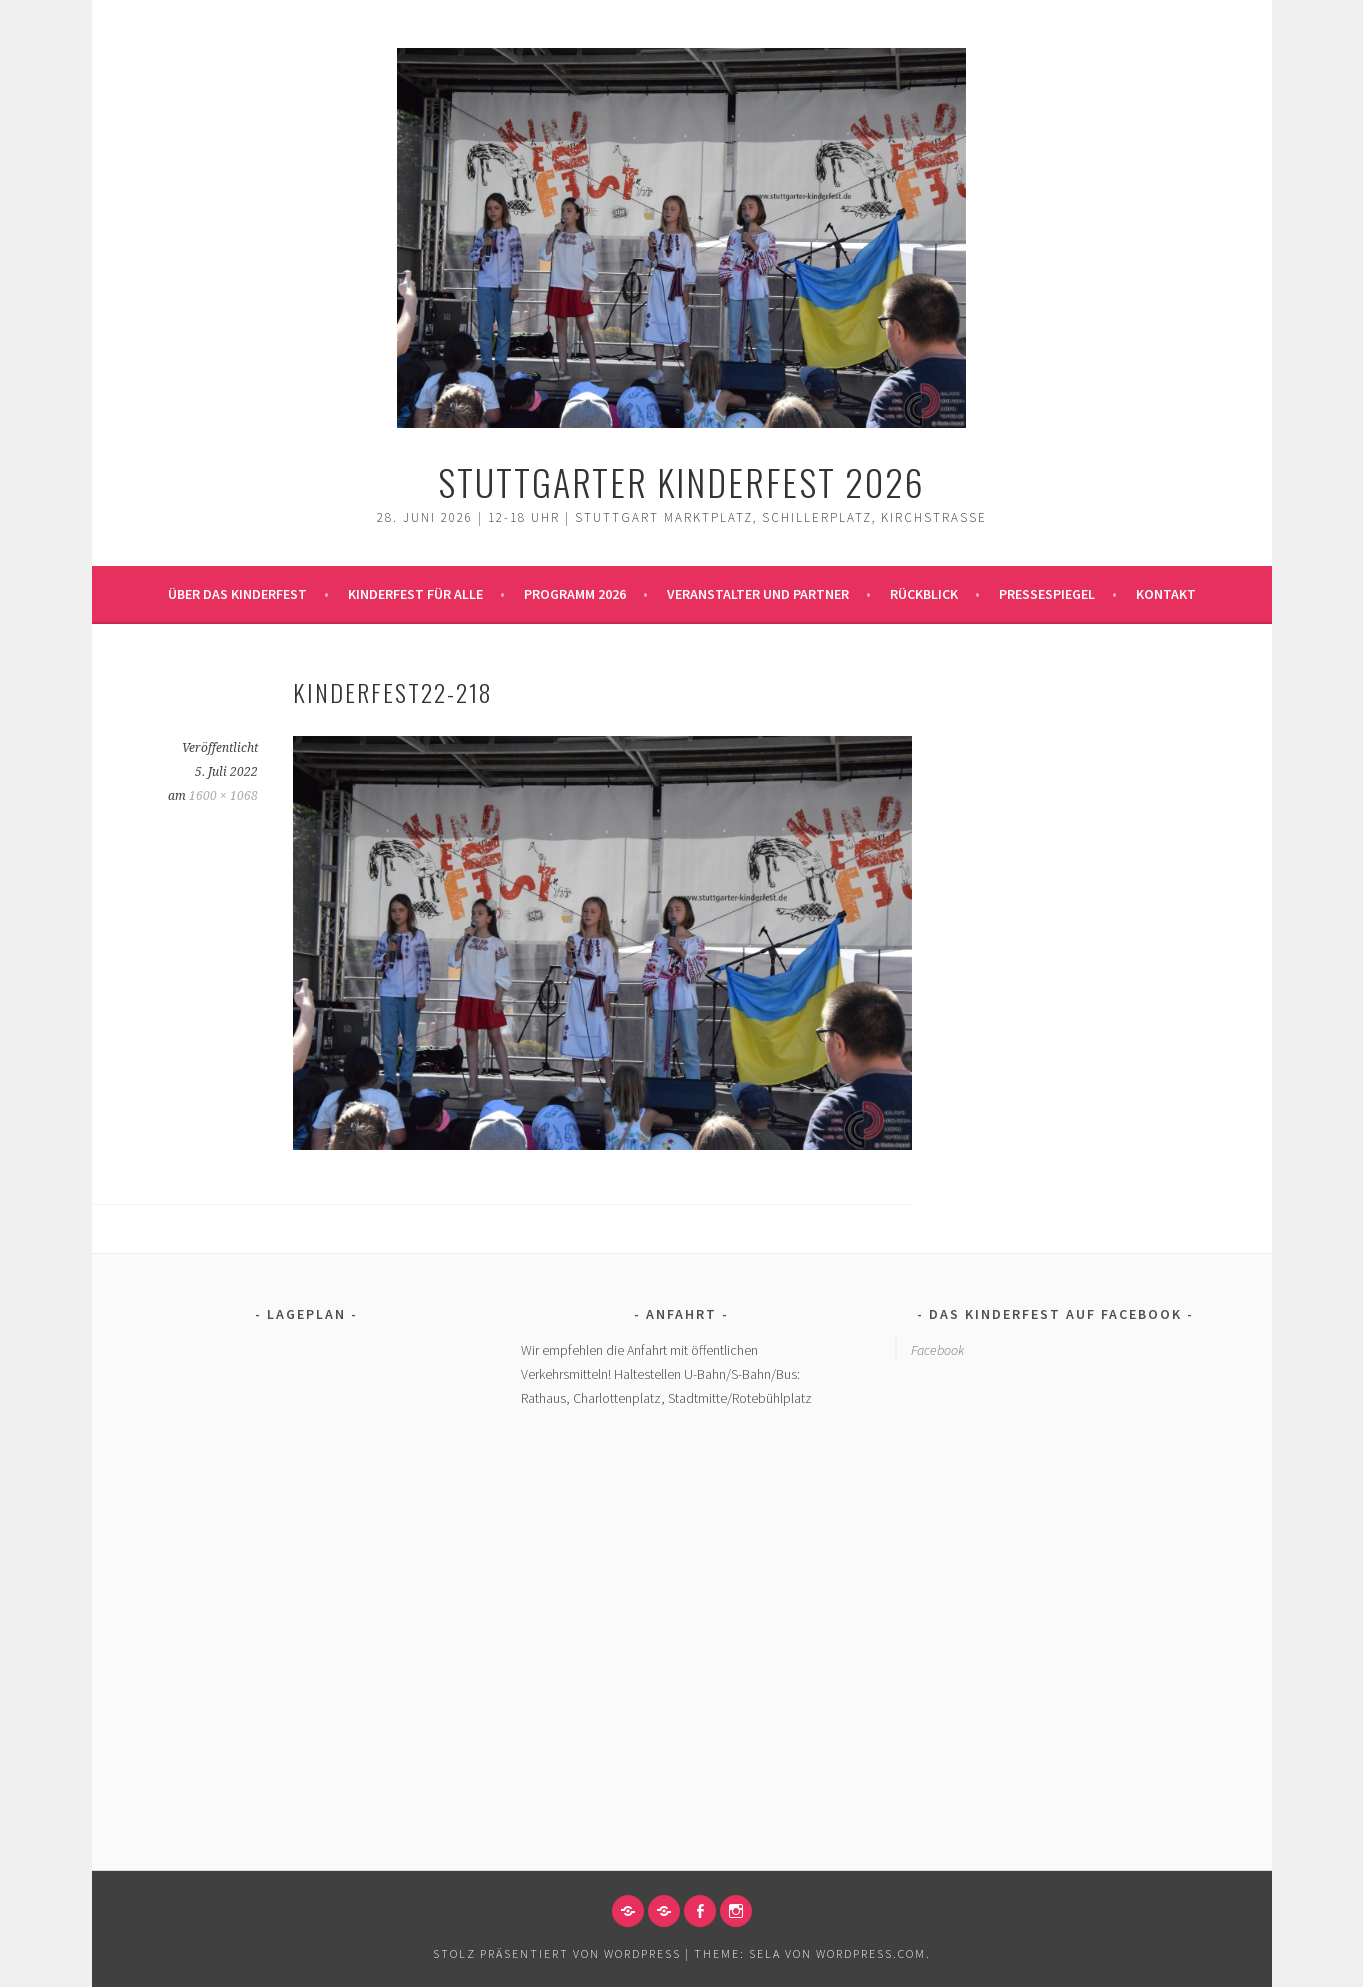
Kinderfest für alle (415, 594)
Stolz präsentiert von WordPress (557, 1953)
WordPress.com (871, 1953)
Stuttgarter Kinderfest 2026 (681, 481)
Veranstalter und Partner (758, 594)
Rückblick (924, 594)
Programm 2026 (575, 594)
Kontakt (1166, 594)
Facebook (937, 1350)
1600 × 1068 (223, 796)
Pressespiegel (1047, 594)
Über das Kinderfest (237, 594)
